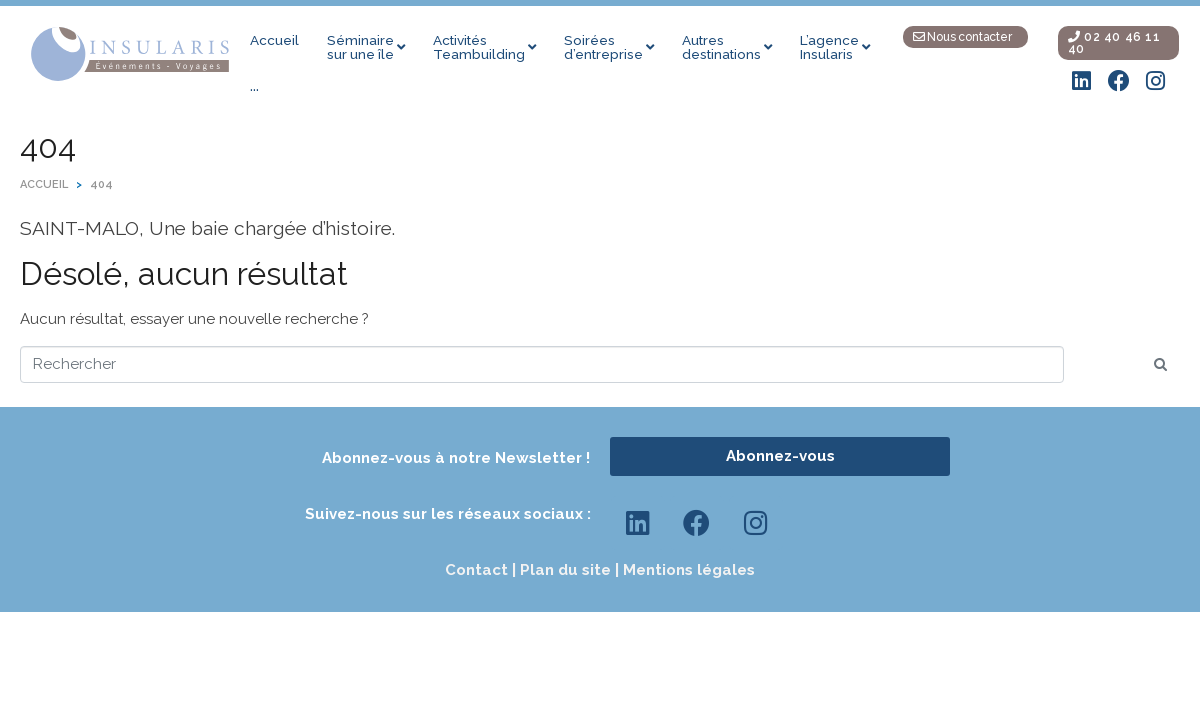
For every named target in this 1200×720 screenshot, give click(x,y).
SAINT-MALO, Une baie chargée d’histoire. (207, 228)
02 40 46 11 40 (1114, 43)
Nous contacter (962, 37)
